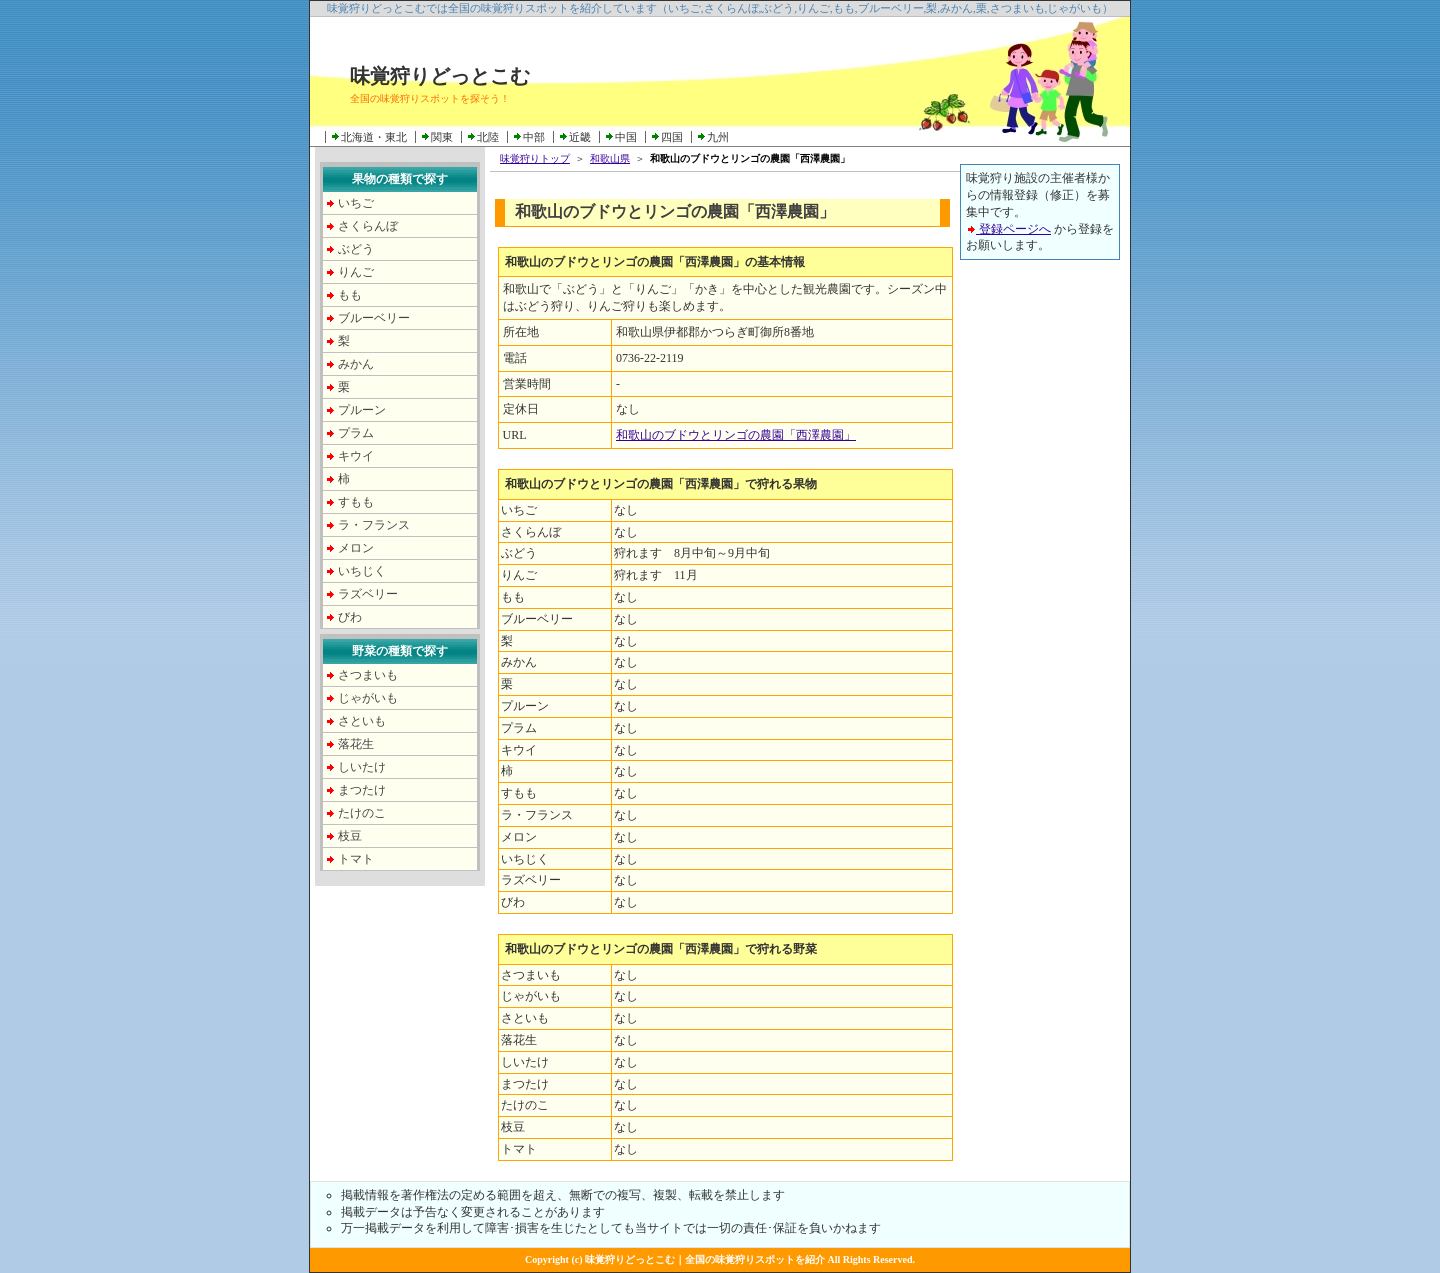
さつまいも (368, 675)
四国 (672, 137)
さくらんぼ (368, 226)
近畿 (580, 137)
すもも (356, 502)
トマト (356, 859)
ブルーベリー (374, 318)
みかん (356, 364)
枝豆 (350, 836)
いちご (356, 203)
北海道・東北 (374, 137)
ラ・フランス (374, 525)
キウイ (356, 456)
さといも (362, 721)
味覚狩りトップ (535, 158)
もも (350, 295)
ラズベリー (368, 594)
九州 (718, 137)
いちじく (362, 571)
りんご (356, 272)
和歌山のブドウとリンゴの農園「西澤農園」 (736, 435)
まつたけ (362, 790)
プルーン (362, 410)
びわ (350, 617)
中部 (534, 137)
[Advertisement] (1040, 577)
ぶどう (356, 249)
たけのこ (362, 813)
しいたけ (362, 767)
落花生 (356, 744)
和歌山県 (610, 158)
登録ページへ (1008, 229)
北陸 (488, 137)
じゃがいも (368, 698)
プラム (356, 433)
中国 (626, 137)
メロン (356, 548)
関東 (442, 137)
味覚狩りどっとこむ (440, 76)
